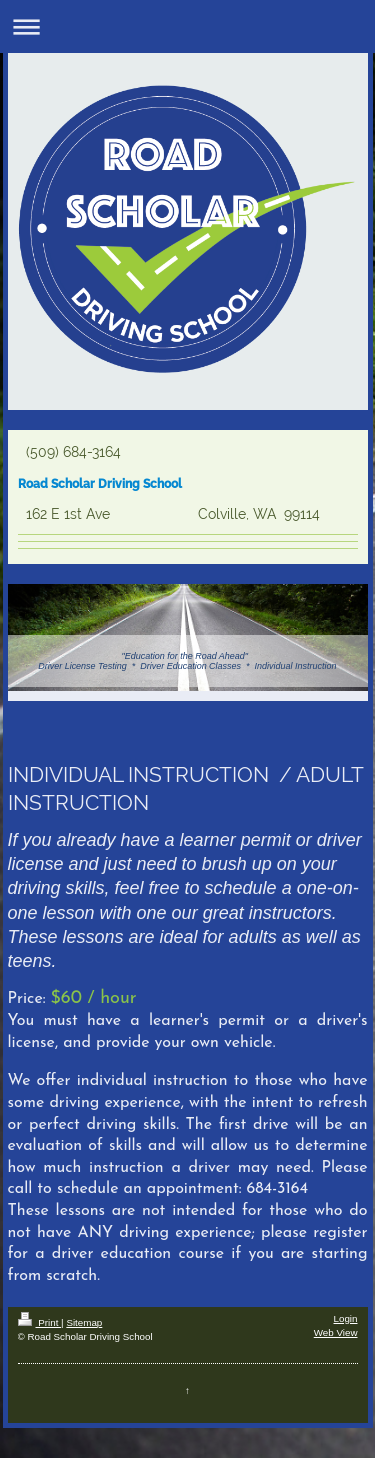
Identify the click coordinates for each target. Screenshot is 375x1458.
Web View (336, 1332)
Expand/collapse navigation (187, 26)
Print (40, 1322)
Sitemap (84, 1322)
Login (346, 1318)
